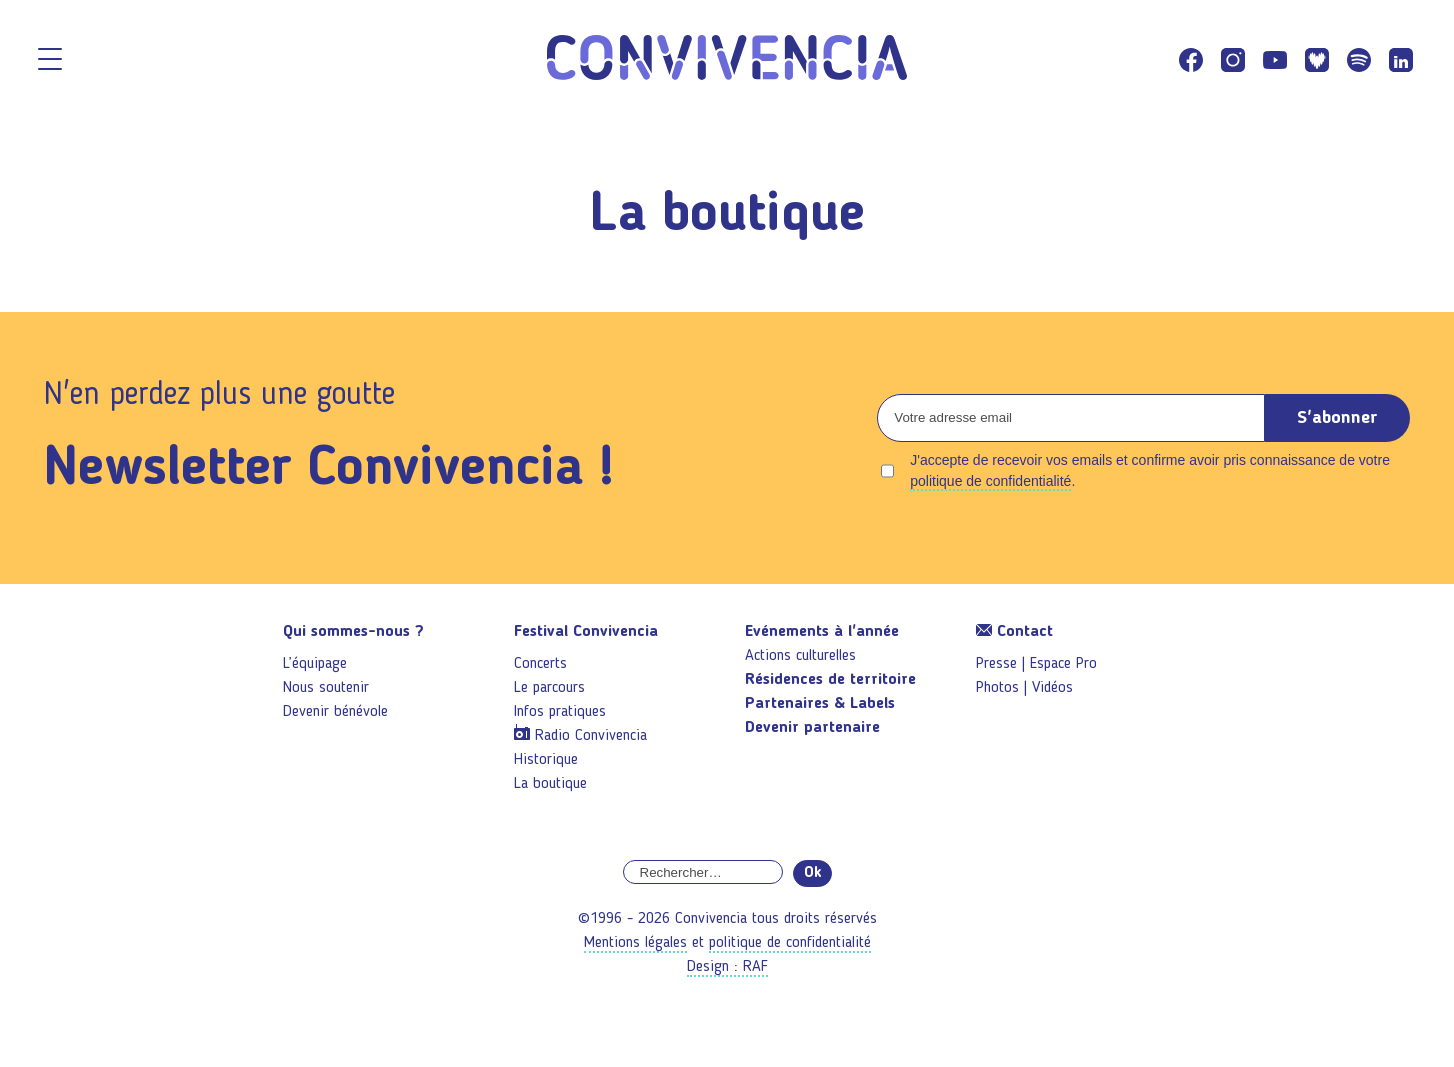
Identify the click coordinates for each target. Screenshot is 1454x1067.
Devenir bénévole (335, 712)
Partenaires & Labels (820, 704)
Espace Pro (1063, 664)
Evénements (822, 632)
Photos (997, 688)
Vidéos (1052, 688)
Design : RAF (727, 967)
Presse (996, 664)
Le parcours (549, 688)
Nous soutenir (326, 688)
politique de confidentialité (990, 481)
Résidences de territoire (830, 680)
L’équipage (315, 664)
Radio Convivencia (591, 736)
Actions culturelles (800, 656)
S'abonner (1337, 418)
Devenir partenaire (812, 728)
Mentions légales (635, 943)
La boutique (550, 784)
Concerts (540, 664)
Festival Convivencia (586, 632)
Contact (1014, 632)
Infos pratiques (560, 712)
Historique (546, 760)
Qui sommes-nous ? (353, 632)
